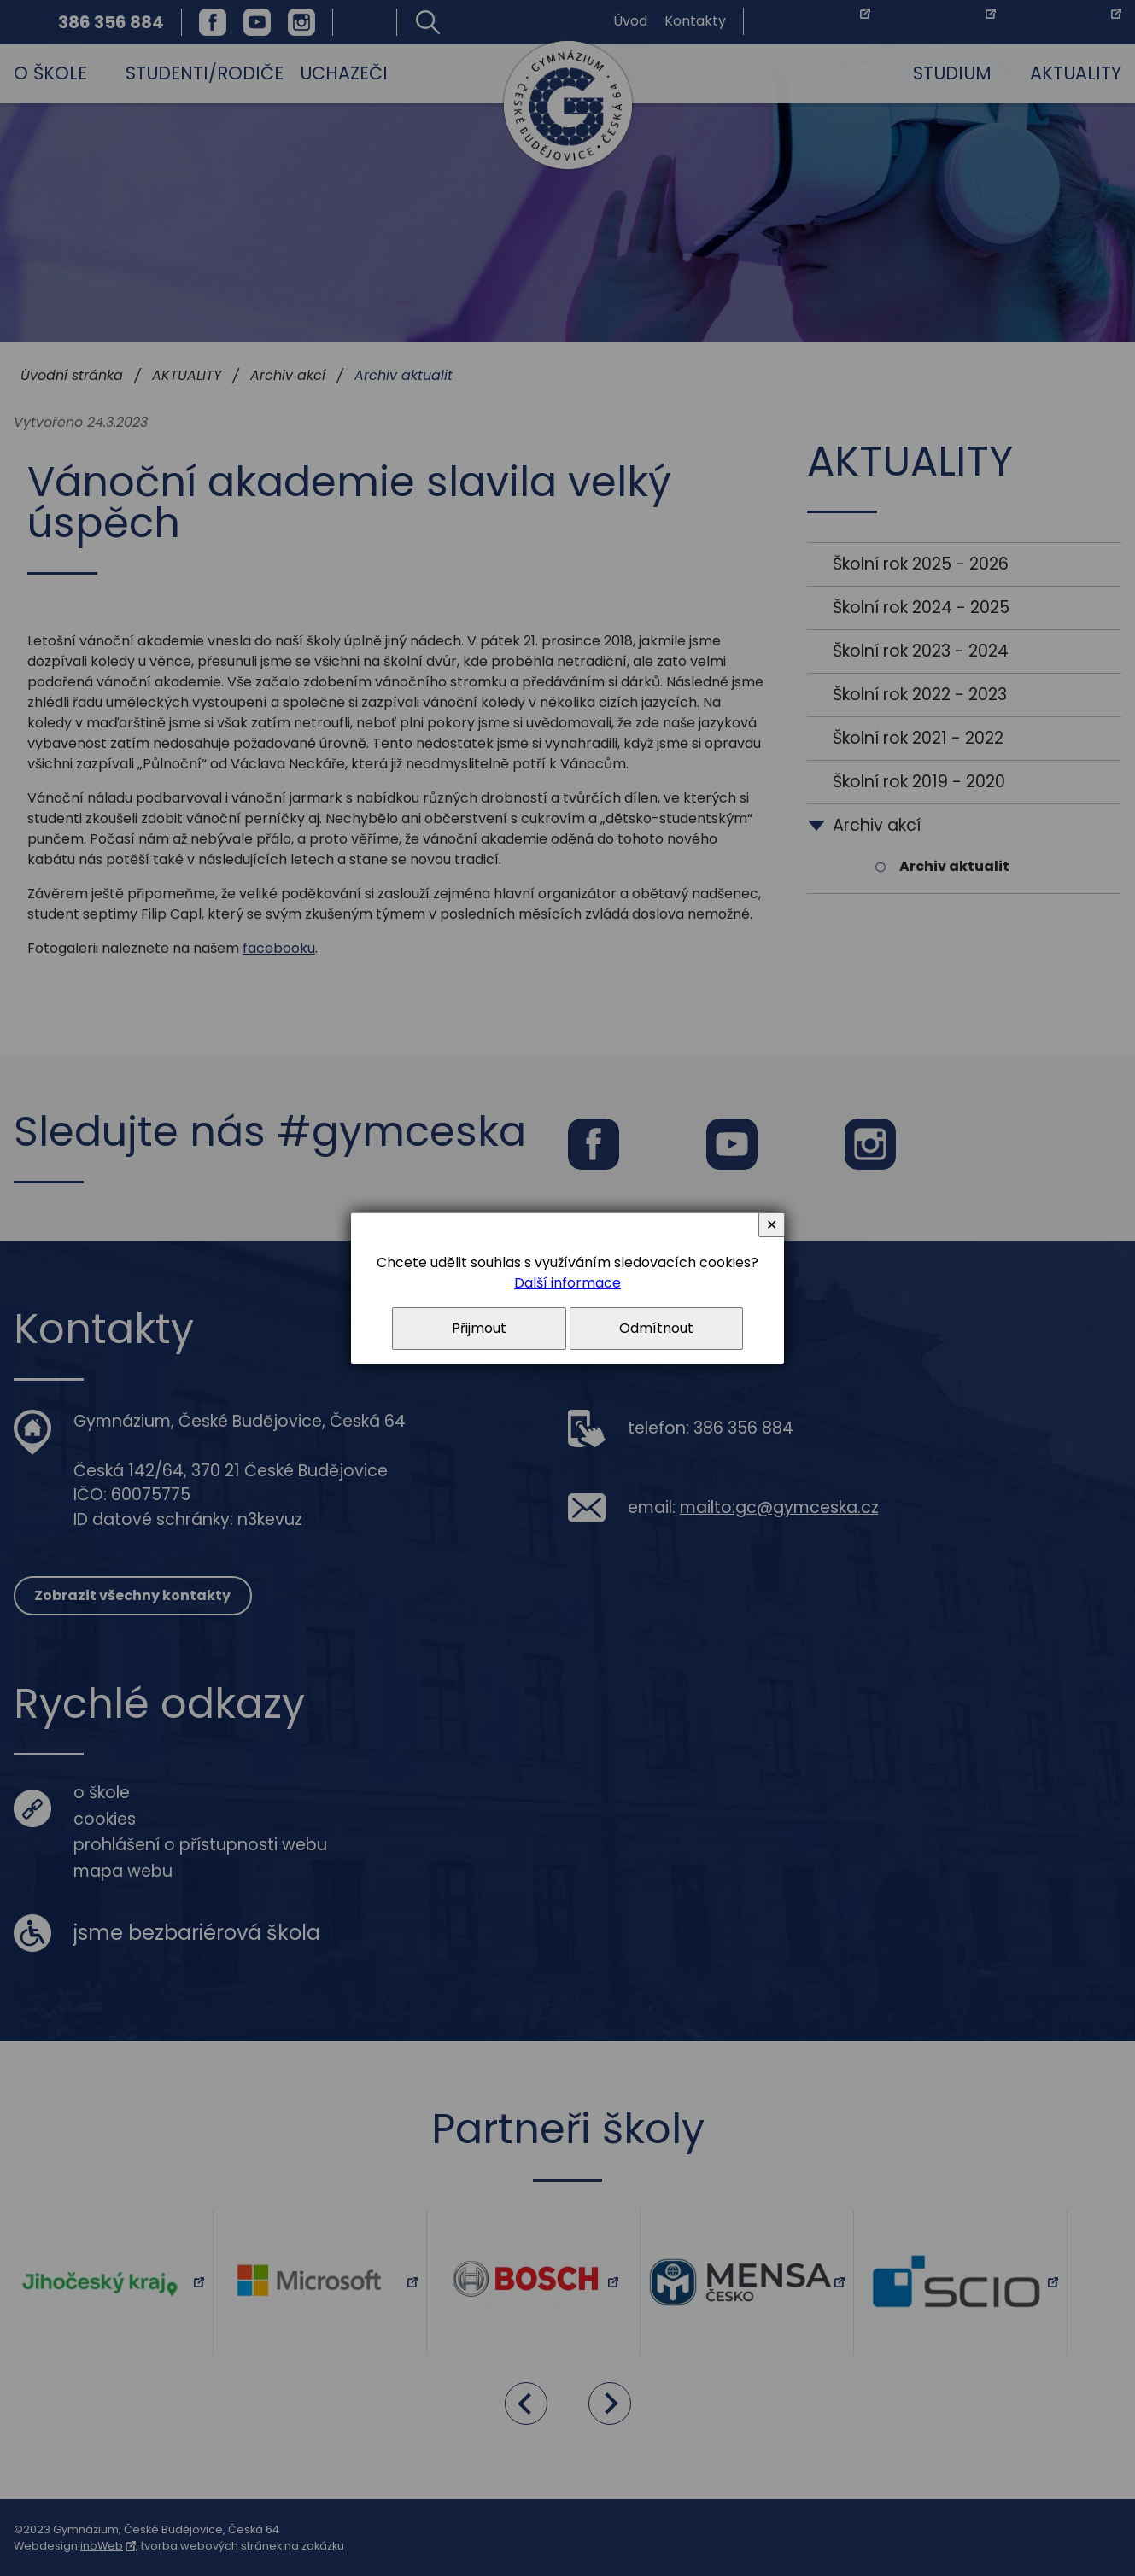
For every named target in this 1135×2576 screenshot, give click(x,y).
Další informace (567, 1283)
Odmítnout (656, 1328)
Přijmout (479, 1328)
